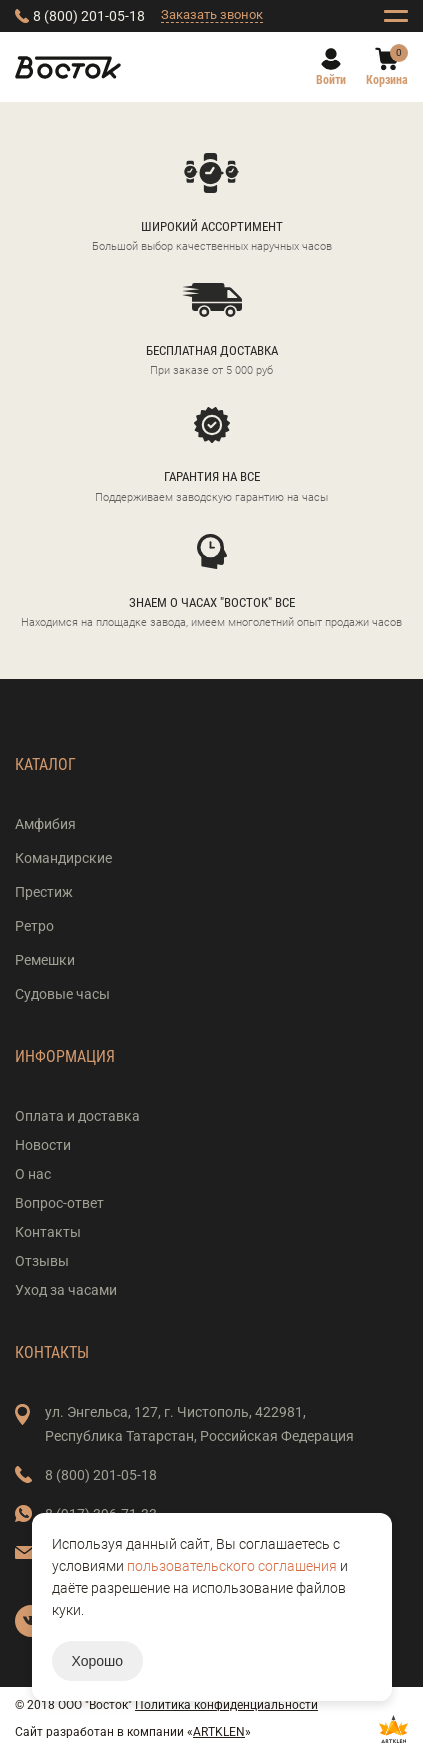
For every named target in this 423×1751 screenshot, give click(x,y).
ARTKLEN (219, 1732)
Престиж (44, 892)
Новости (43, 1145)
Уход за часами (66, 1290)
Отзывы (42, 1261)
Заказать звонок (212, 14)
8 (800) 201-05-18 (89, 16)
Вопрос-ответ (59, 1203)
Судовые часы (62, 994)
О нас (33, 1174)
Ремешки (45, 960)
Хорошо (98, 1661)
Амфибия (45, 824)
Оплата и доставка (77, 1116)
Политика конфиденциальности (226, 1705)
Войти (331, 80)
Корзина (387, 80)
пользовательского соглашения (232, 1566)
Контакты (48, 1232)
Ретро (34, 926)
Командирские (63, 858)
